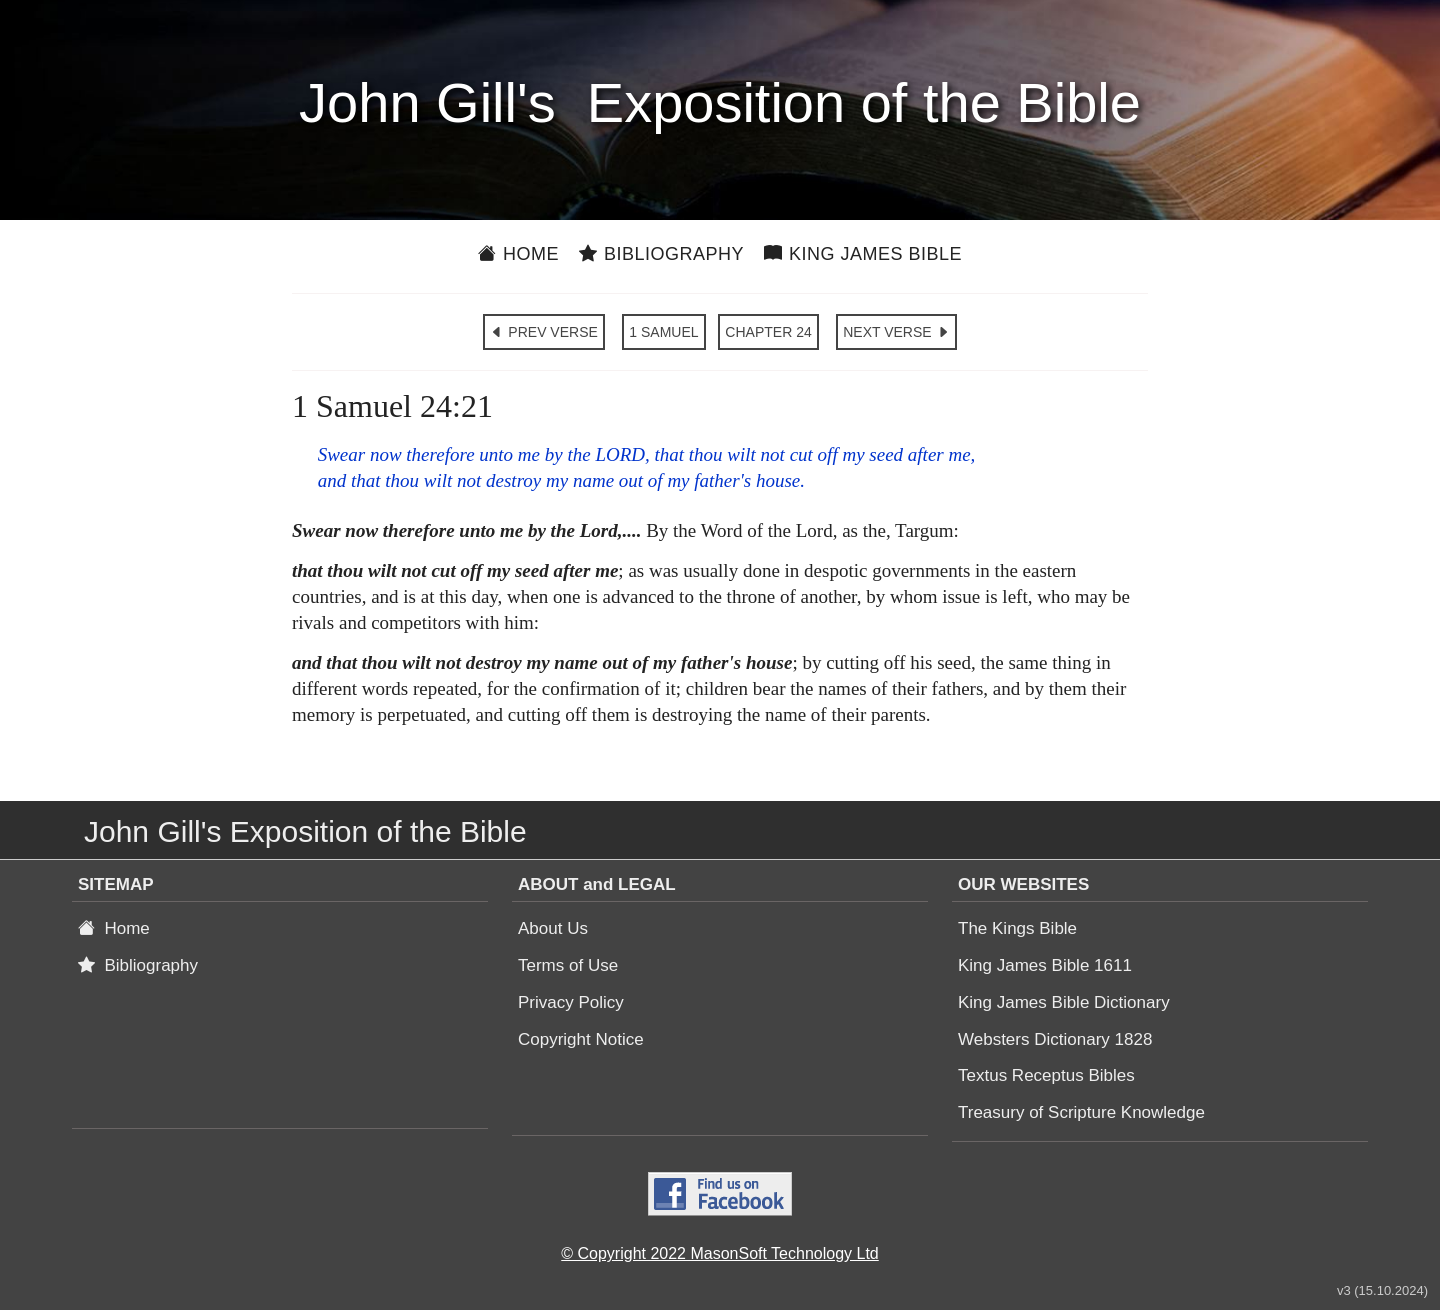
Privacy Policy (571, 1002)
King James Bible (863, 254)
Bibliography (661, 254)
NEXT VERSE (896, 332)
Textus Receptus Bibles (1046, 1075)
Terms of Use (568, 965)
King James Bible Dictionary (1064, 1002)
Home (518, 254)
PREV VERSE (543, 332)
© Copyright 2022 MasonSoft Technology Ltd (719, 1253)
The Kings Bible (1017, 928)
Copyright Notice (581, 1039)
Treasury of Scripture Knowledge (1081, 1112)
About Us (553, 928)
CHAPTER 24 (768, 332)
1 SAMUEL (663, 332)
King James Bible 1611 (1045, 965)
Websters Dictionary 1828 (1055, 1039)
